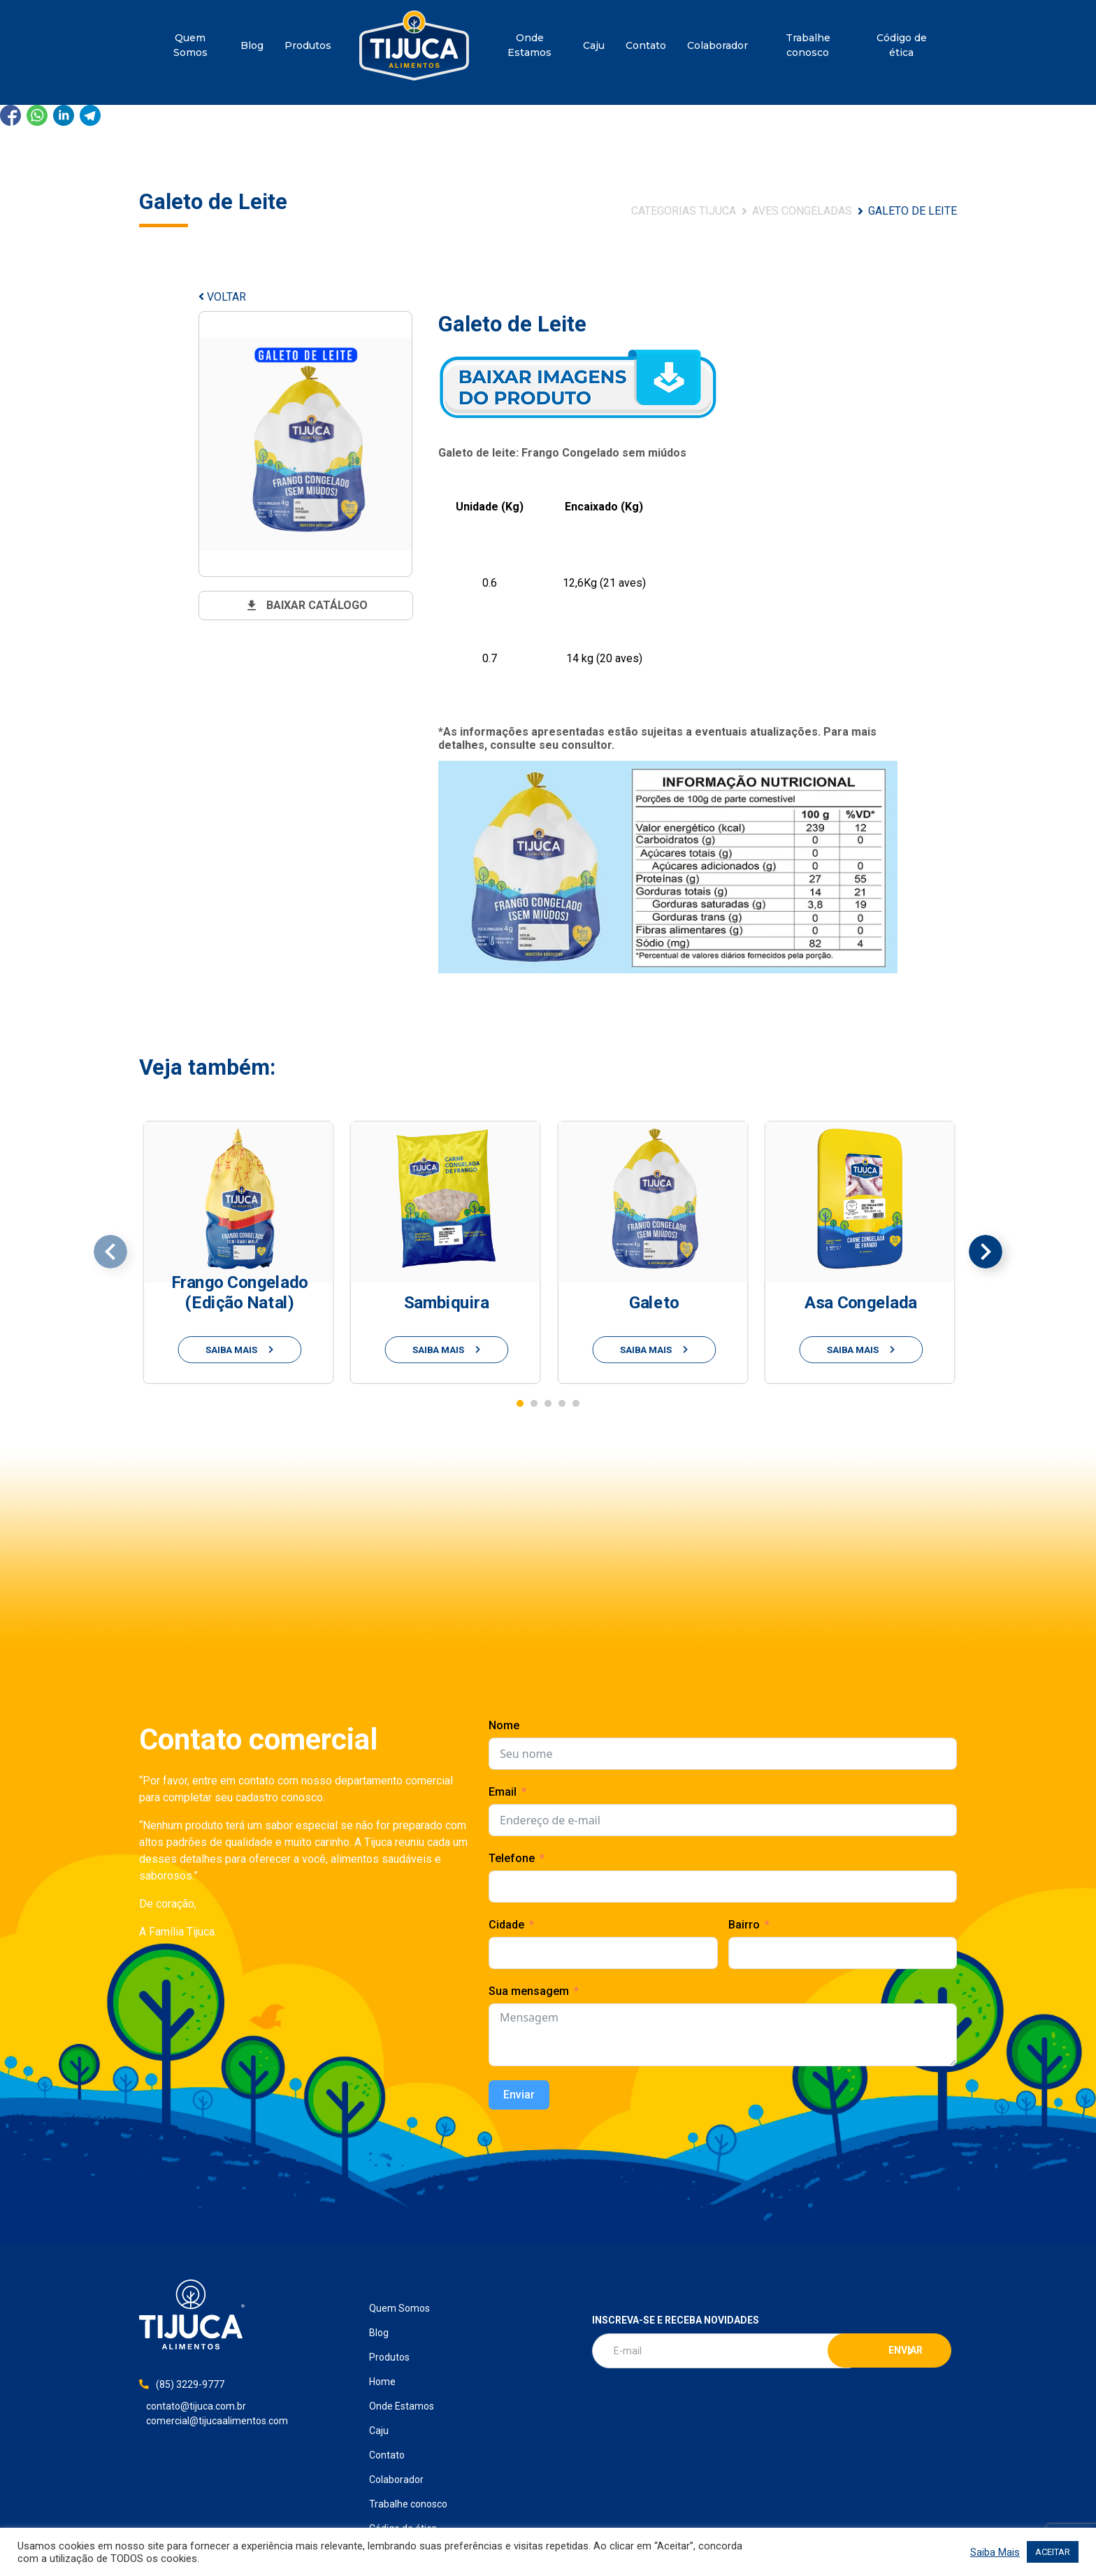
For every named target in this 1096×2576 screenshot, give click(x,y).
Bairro (744, 1924)
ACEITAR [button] (1052, 2552)
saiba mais (240, 1349)
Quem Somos (190, 45)
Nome (504, 1725)
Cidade (506, 1924)
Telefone (512, 1858)
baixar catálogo (306, 606)
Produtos (307, 45)
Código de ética (902, 45)
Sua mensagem (529, 1991)
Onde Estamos (529, 45)
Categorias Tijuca (683, 210)
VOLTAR (222, 296)
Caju (594, 45)
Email (503, 1791)
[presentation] (110, 1251)
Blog (252, 45)
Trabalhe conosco (808, 45)
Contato (646, 45)
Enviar (519, 2094)
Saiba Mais (995, 2552)
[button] (520, 1403)
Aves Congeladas (802, 210)
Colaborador (717, 45)
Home (414, 45)
